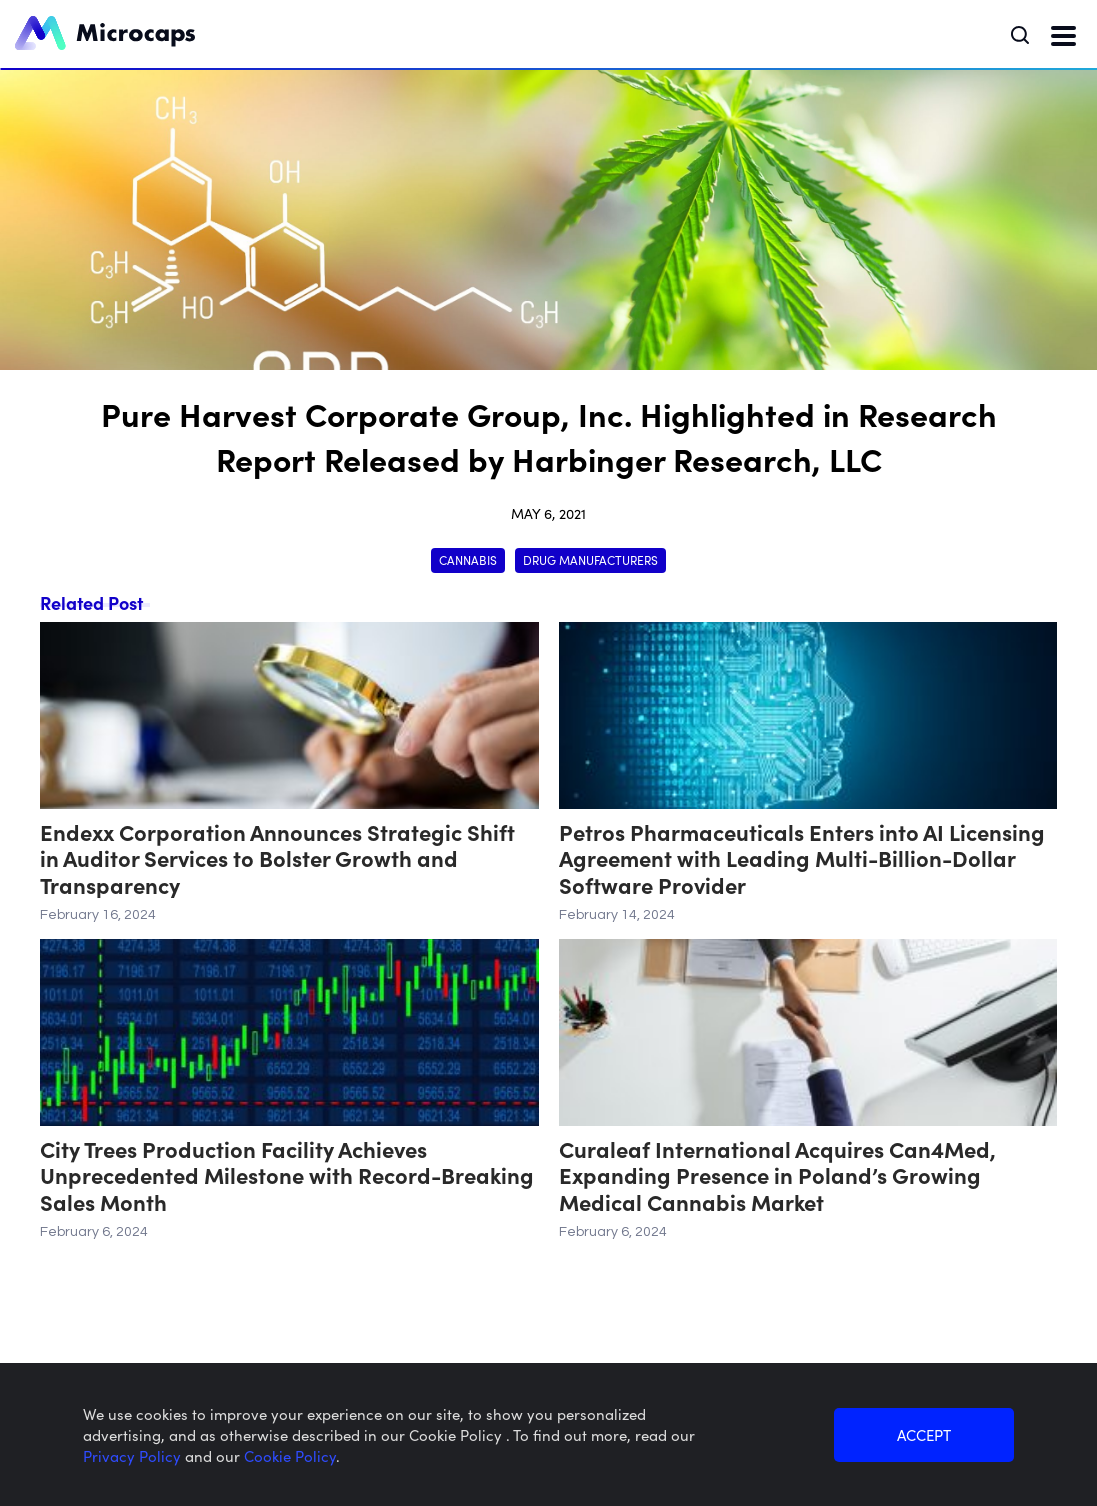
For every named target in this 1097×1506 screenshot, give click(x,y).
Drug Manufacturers (590, 559)
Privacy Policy (134, 1455)
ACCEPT (924, 1434)
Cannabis (468, 559)
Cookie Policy (290, 1455)
